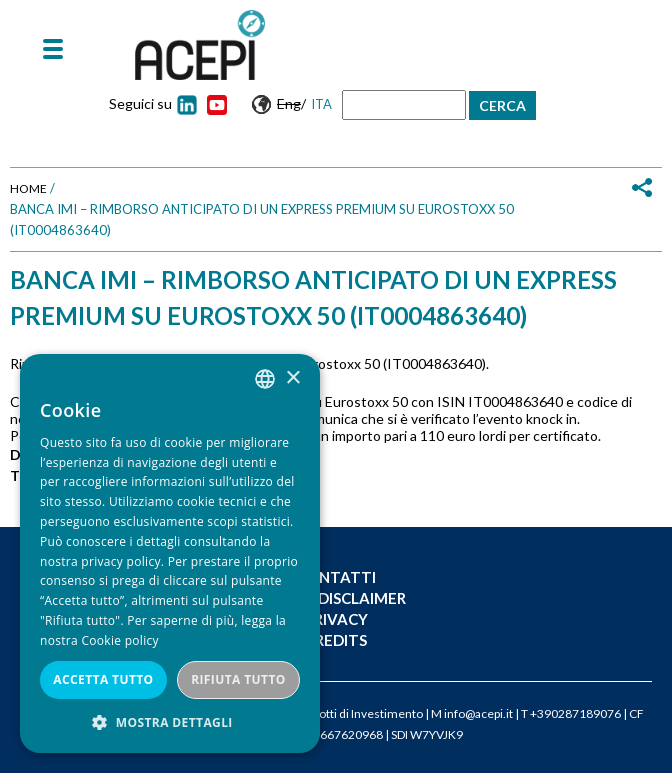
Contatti (336, 577)
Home (28, 188)
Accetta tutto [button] (103, 679)
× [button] (292, 378)
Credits (336, 640)
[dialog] (170, 553)
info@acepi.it (478, 713)
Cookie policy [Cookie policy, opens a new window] (119, 640)
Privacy (336, 619)
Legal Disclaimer (336, 598)
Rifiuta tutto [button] (238, 679)
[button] (170, 722)
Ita (321, 104)
